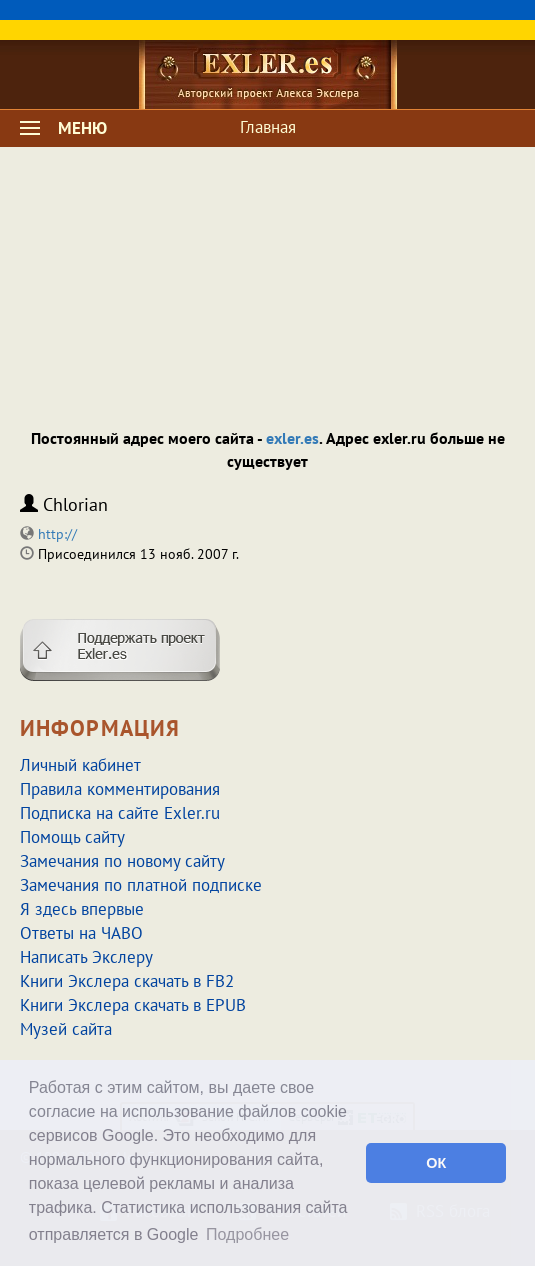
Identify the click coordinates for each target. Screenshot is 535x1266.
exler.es (292, 438)
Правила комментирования (120, 789)
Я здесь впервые (82, 909)
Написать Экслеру (86, 957)
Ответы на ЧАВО (81, 933)
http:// (57, 534)
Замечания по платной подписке (141, 885)
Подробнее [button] (247, 1234)
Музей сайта (66, 1029)
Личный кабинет (80, 765)
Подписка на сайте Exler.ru (120, 813)
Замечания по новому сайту (122, 861)
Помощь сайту (72, 837)
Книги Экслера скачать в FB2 (127, 981)
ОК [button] (436, 1163)
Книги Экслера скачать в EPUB (133, 1005)
